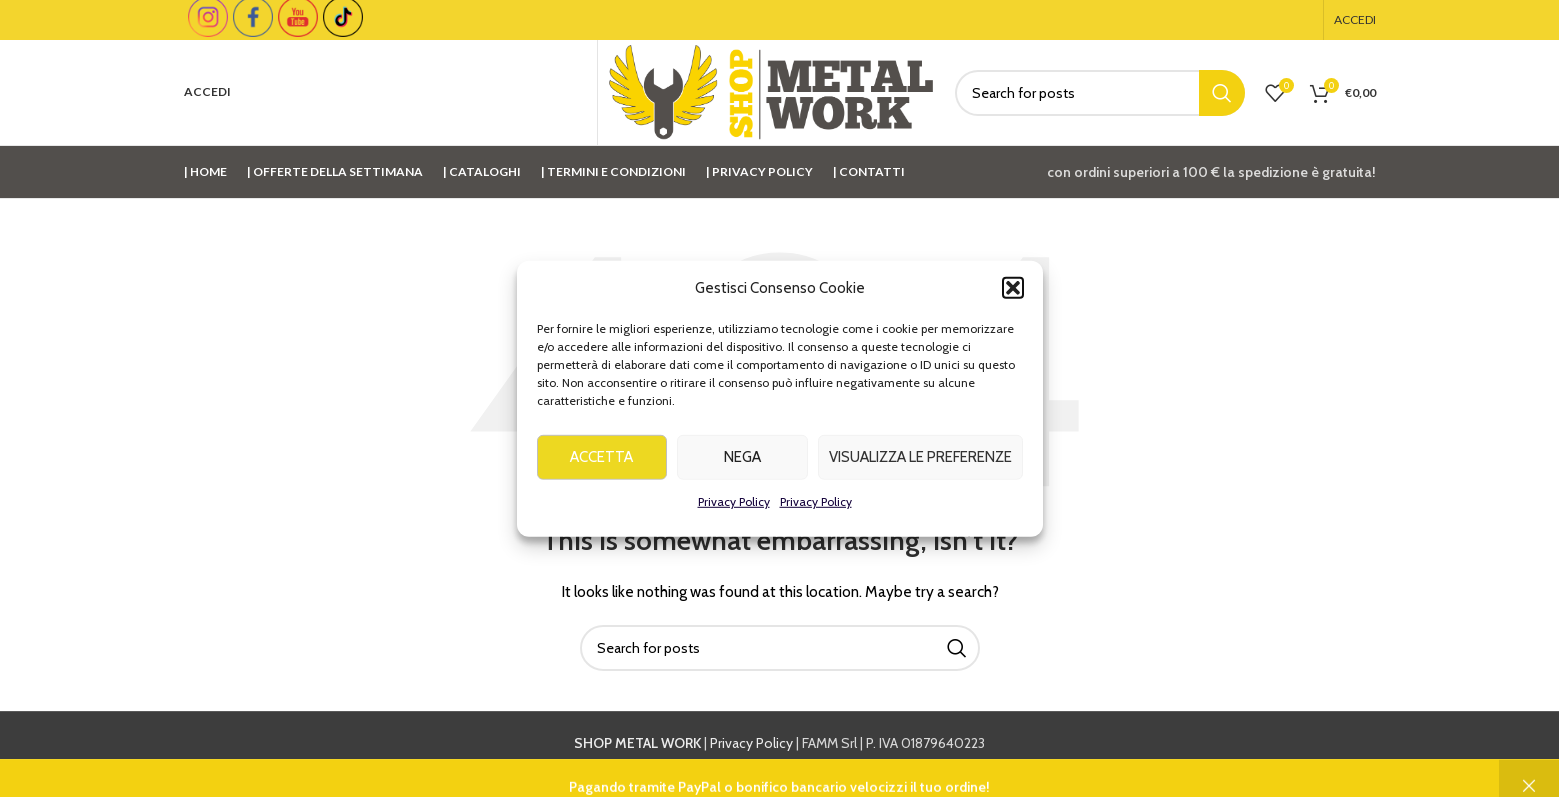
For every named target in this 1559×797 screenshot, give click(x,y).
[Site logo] (771, 91)
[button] (1013, 294)
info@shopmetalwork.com (1101, 765)
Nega (742, 464)
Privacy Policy (734, 507)
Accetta (601, 464)
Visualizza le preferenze (920, 464)
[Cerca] (1100, 93)
